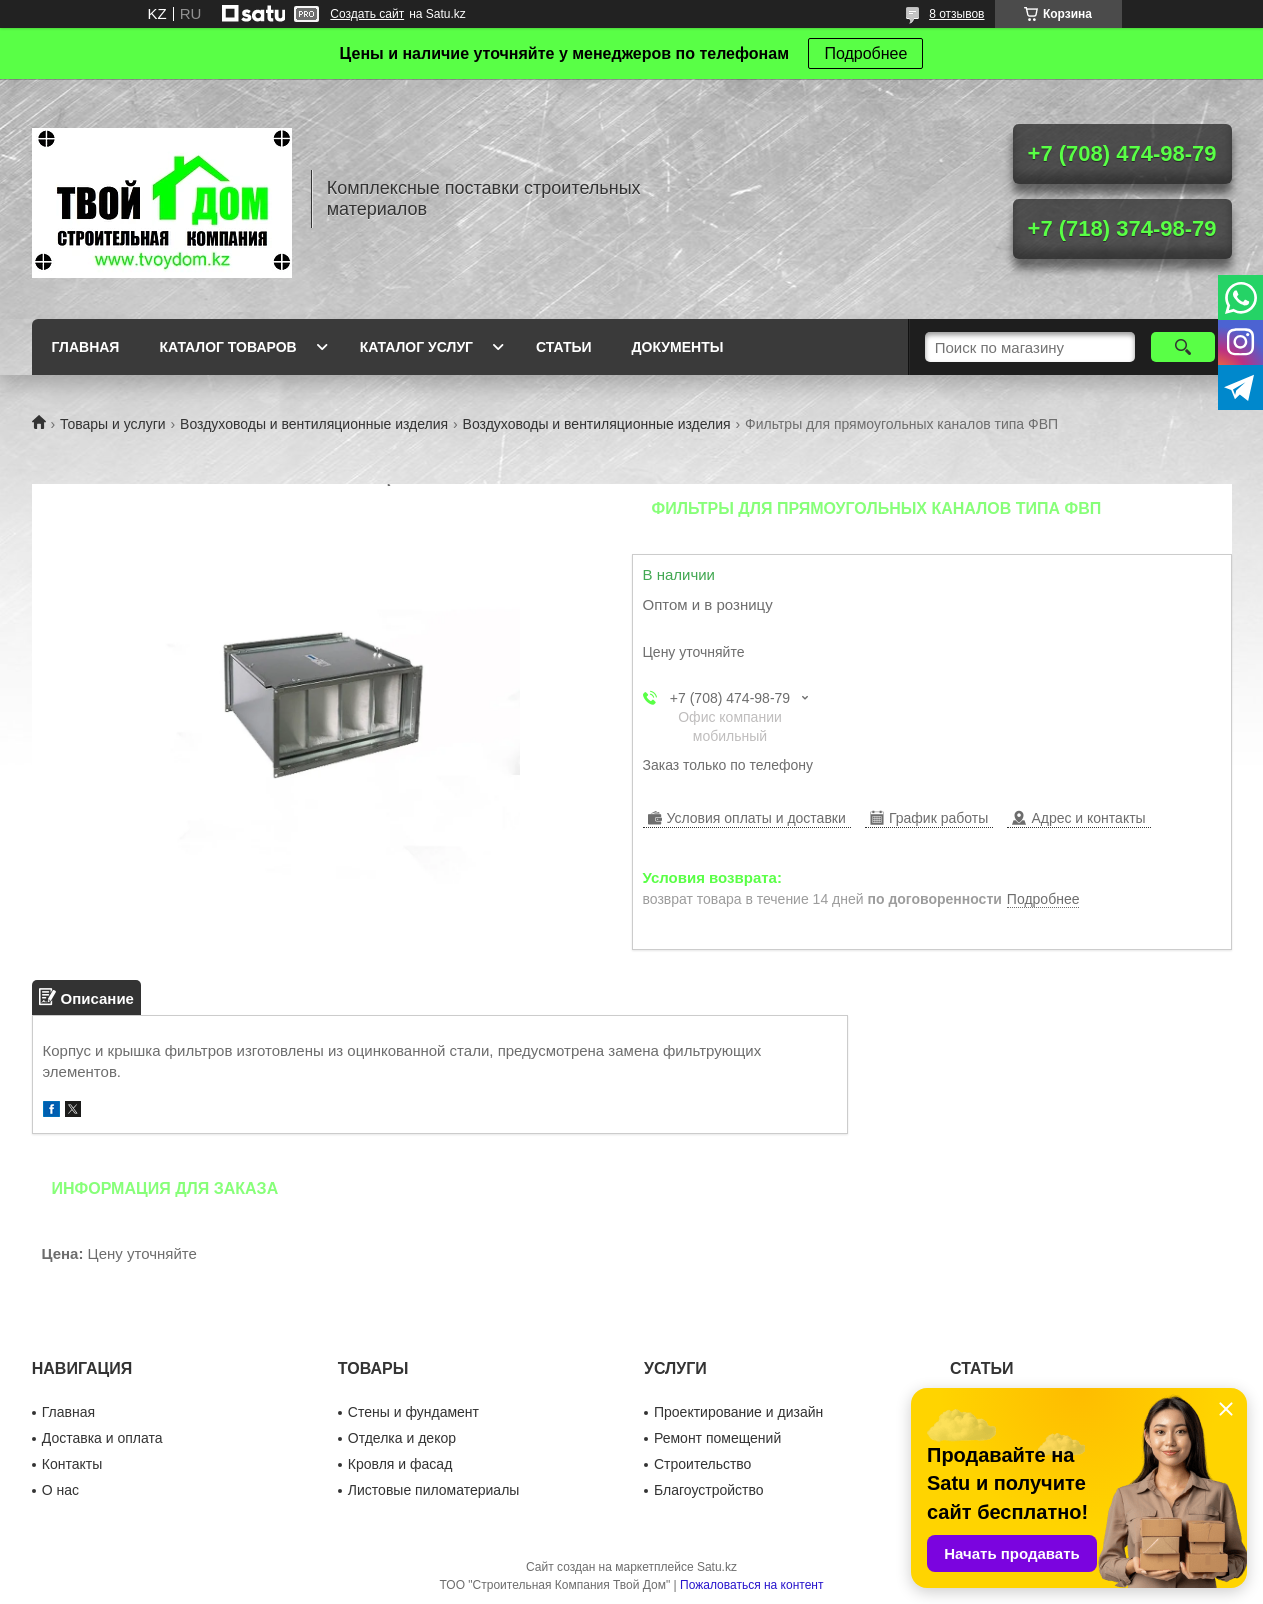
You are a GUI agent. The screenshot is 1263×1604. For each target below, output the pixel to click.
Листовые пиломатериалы (434, 1490)
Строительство (702, 1464)
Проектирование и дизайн (738, 1412)
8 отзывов (956, 14)
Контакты (72, 1464)
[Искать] (1183, 347)
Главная (86, 347)
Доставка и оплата (102, 1438)
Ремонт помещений (717, 1438)
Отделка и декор (402, 1438)
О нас (60, 1490)
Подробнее (865, 53)
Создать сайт (367, 14)
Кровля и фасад (400, 1464)
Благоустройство (709, 1490)
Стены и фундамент (413, 1412)
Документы (678, 347)
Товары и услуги (113, 424)
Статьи (564, 347)
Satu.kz (717, 1567)
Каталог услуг (416, 347)
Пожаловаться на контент (751, 1585)
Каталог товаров (227, 347)
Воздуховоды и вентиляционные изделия (314, 424)
